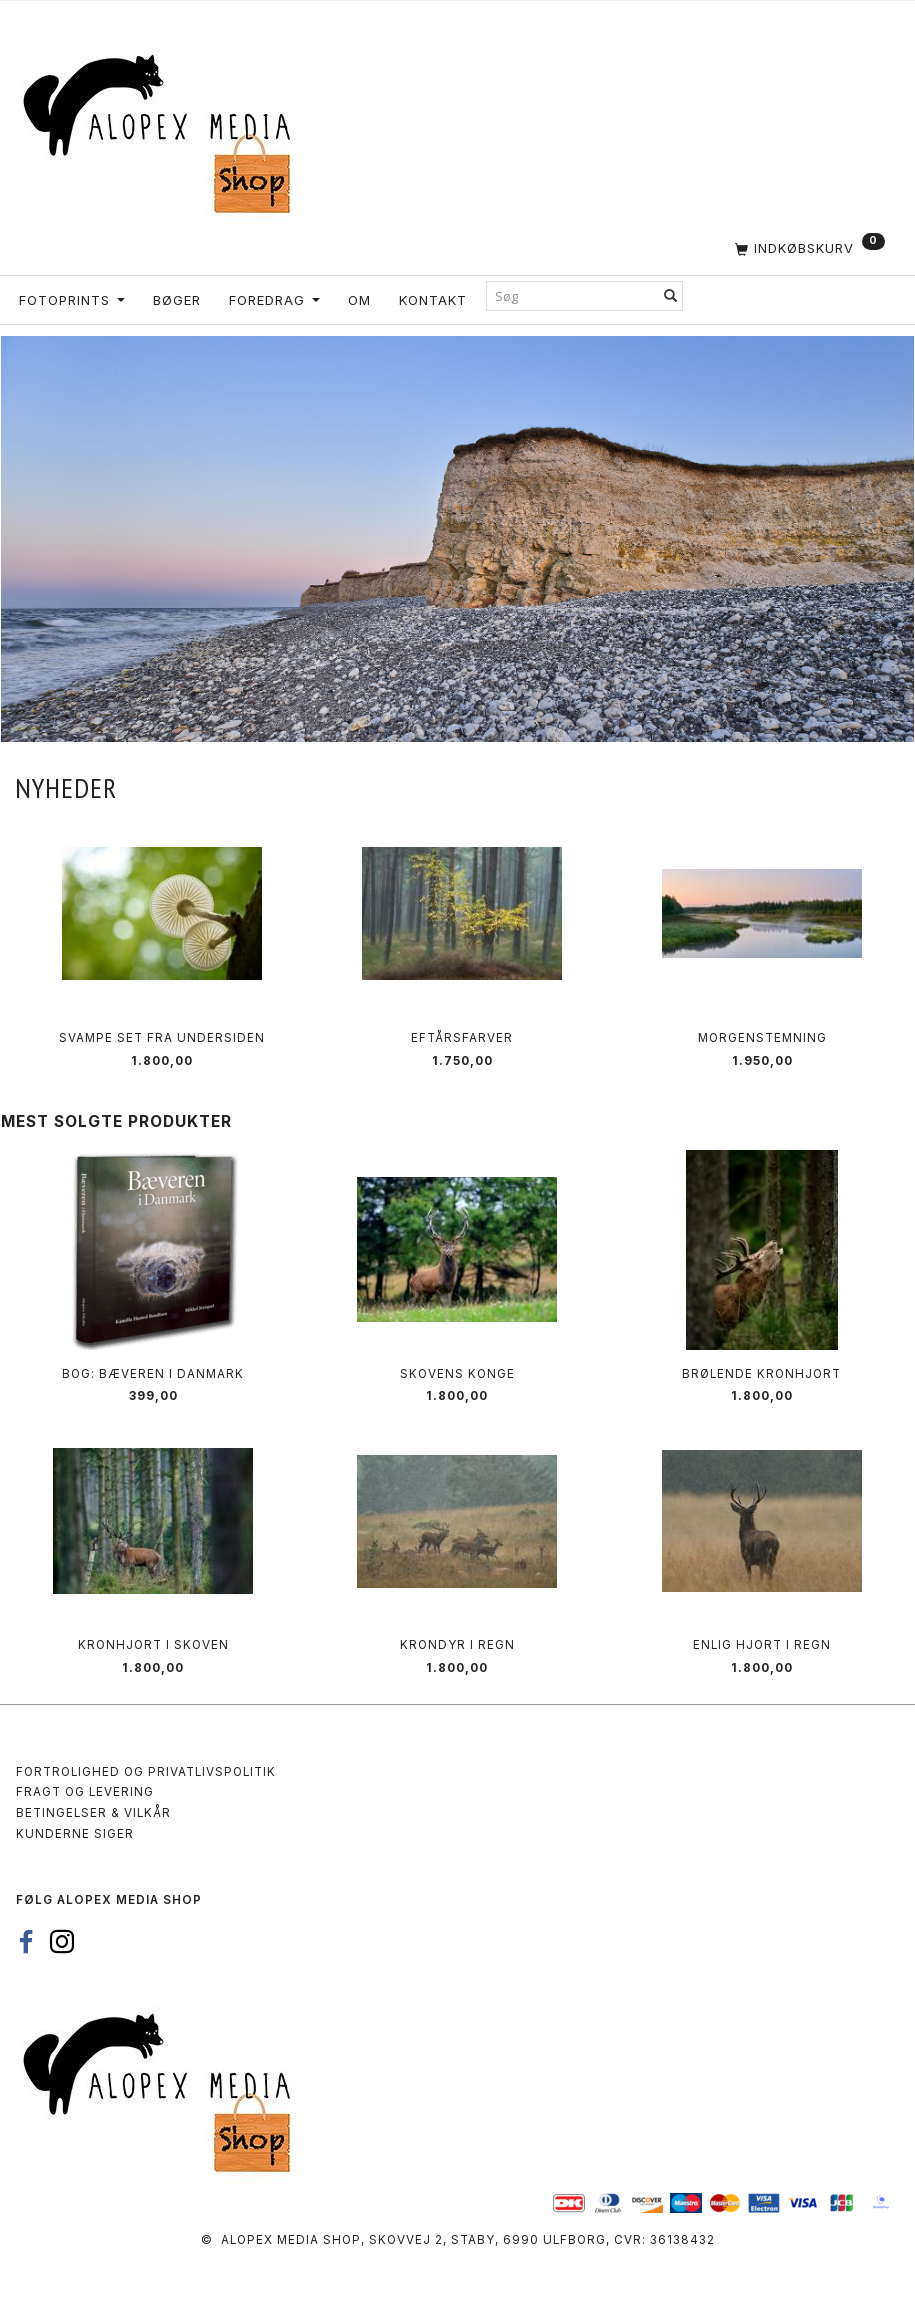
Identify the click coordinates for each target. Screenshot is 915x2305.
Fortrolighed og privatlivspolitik (146, 1772)
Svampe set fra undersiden (162, 1038)
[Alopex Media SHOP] (165, 130)
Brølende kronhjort (761, 1374)
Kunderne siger (75, 1834)
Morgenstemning (762, 1038)
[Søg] (671, 295)
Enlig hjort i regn (762, 1645)
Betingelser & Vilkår (93, 1813)
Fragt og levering (85, 1792)
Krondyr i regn (457, 1645)
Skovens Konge (457, 1374)
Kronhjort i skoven (153, 1645)
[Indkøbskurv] (457, 248)
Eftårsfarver (462, 1038)
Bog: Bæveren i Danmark (153, 1374)
